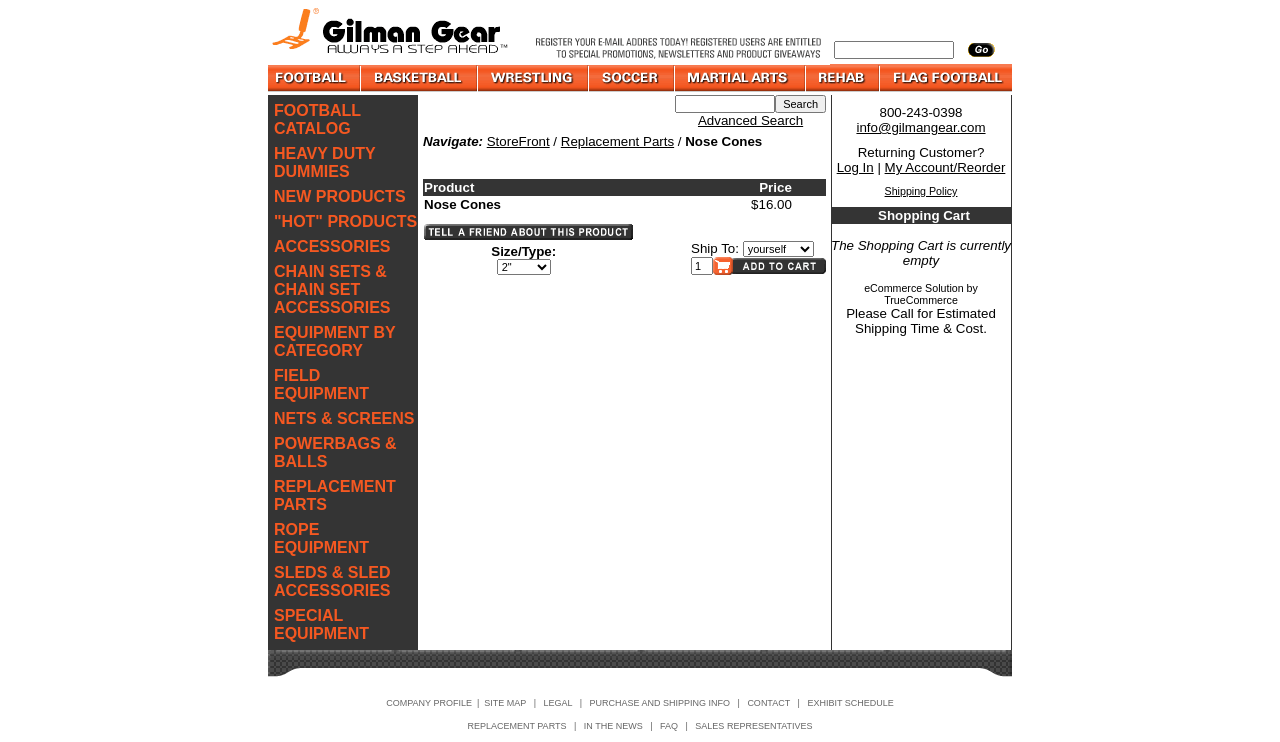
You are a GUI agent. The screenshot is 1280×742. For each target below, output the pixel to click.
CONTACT (768, 703)
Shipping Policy (921, 191)
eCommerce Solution (914, 288)
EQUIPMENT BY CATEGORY (335, 341)
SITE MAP (505, 703)
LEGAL (557, 703)
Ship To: (715, 248)
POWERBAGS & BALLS (335, 452)
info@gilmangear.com (920, 127)
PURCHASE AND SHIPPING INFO (660, 703)
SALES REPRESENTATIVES (753, 726)
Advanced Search (750, 120)
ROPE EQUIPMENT (321, 538)
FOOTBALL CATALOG (317, 119)
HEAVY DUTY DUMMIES (324, 162)
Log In (855, 167)
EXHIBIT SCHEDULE (850, 703)
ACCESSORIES (332, 246)
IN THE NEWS (613, 726)
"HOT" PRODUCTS (345, 221)
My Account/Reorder (945, 167)
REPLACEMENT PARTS (335, 495)
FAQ (669, 726)
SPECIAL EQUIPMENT (321, 624)
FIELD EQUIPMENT (321, 384)
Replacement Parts (617, 141)
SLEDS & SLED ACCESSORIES (332, 581)
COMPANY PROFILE (429, 703)
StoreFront (518, 141)
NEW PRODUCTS (340, 196)
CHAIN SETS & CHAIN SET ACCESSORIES (332, 289)
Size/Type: (523, 251)
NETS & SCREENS (344, 418)
